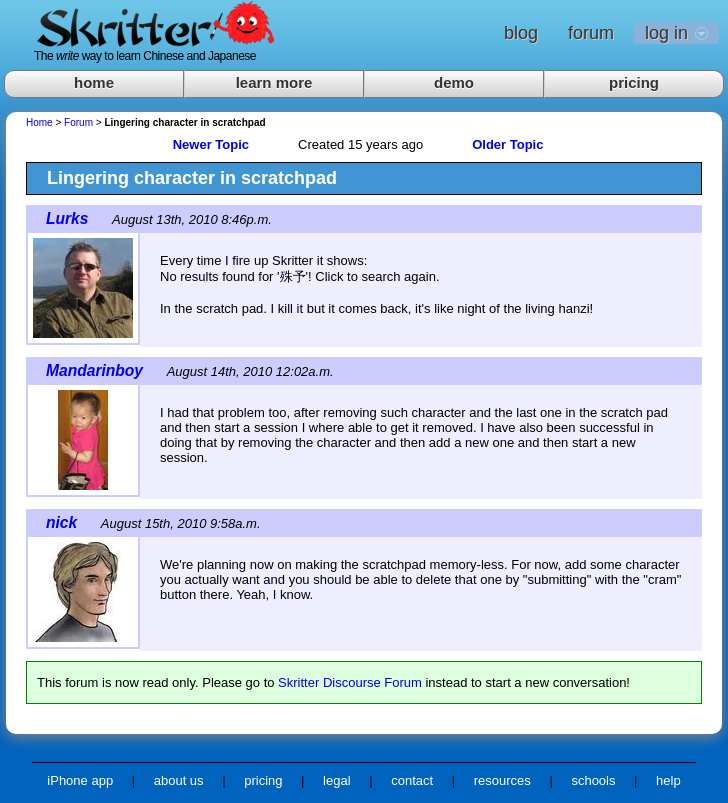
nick (61, 522)
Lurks (67, 218)
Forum (78, 122)
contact (412, 780)
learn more (274, 82)
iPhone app (80, 780)
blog (521, 33)
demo (454, 82)
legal (336, 780)
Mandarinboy (94, 370)
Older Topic (507, 144)
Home (39, 122)
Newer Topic (211, 144)
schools (593, 780)
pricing (634, 82)
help (668, 780)
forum (591, 33)
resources (502, 780)
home (94, 82)
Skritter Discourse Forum (350, 682)
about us (179, 780)
